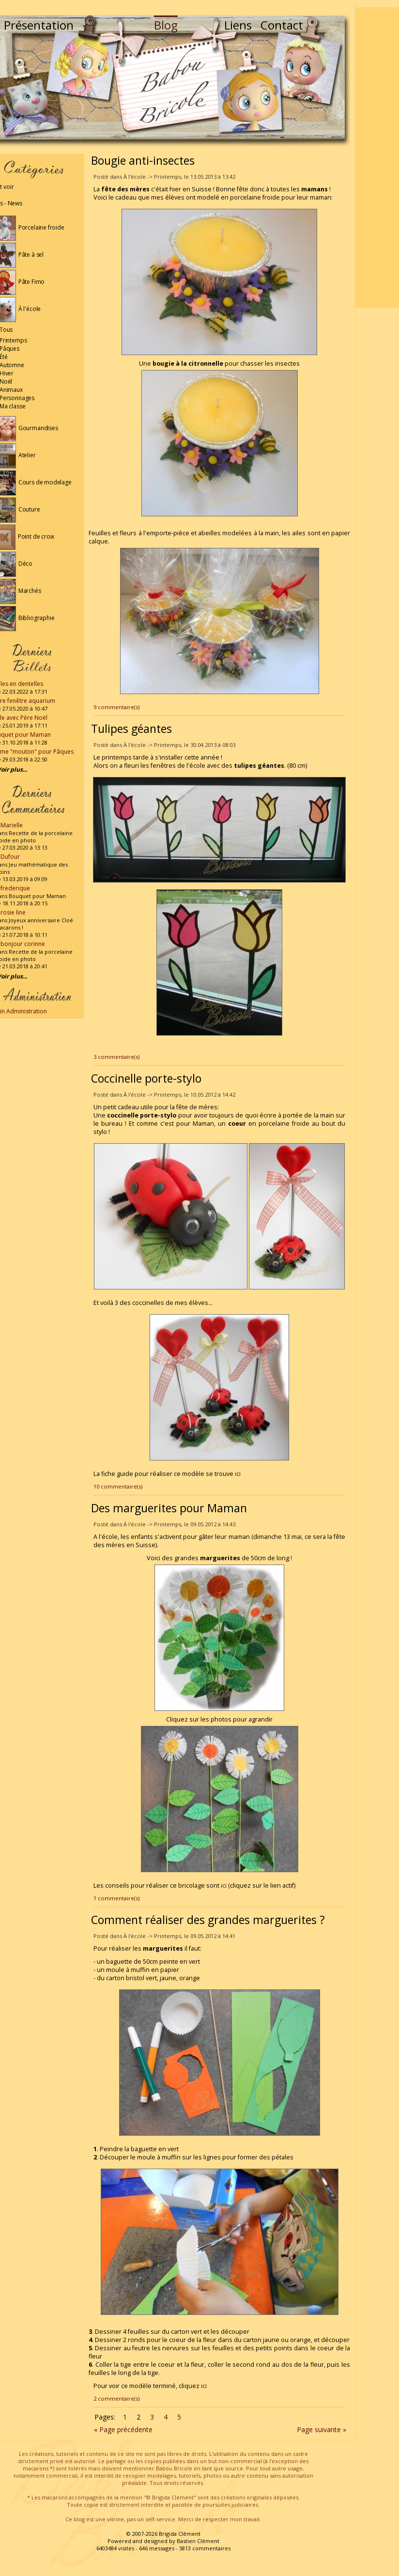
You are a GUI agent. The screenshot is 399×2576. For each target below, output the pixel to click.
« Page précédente (123, 2429)
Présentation (39, 25)
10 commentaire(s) (117, 1486)
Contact (282, 25)
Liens (238, 25)
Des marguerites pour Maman (169, 1508)
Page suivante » (321, 2429)
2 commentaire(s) (116, 2398)
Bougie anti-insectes (143, 160)
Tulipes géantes (131, 728)
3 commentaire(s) (116, 1056)
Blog (166, 25)
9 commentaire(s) (116, 707)
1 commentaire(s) (116, 1898)
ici (238, 1474)
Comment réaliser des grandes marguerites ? (208, 1919)
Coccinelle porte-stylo (146, 1078)
